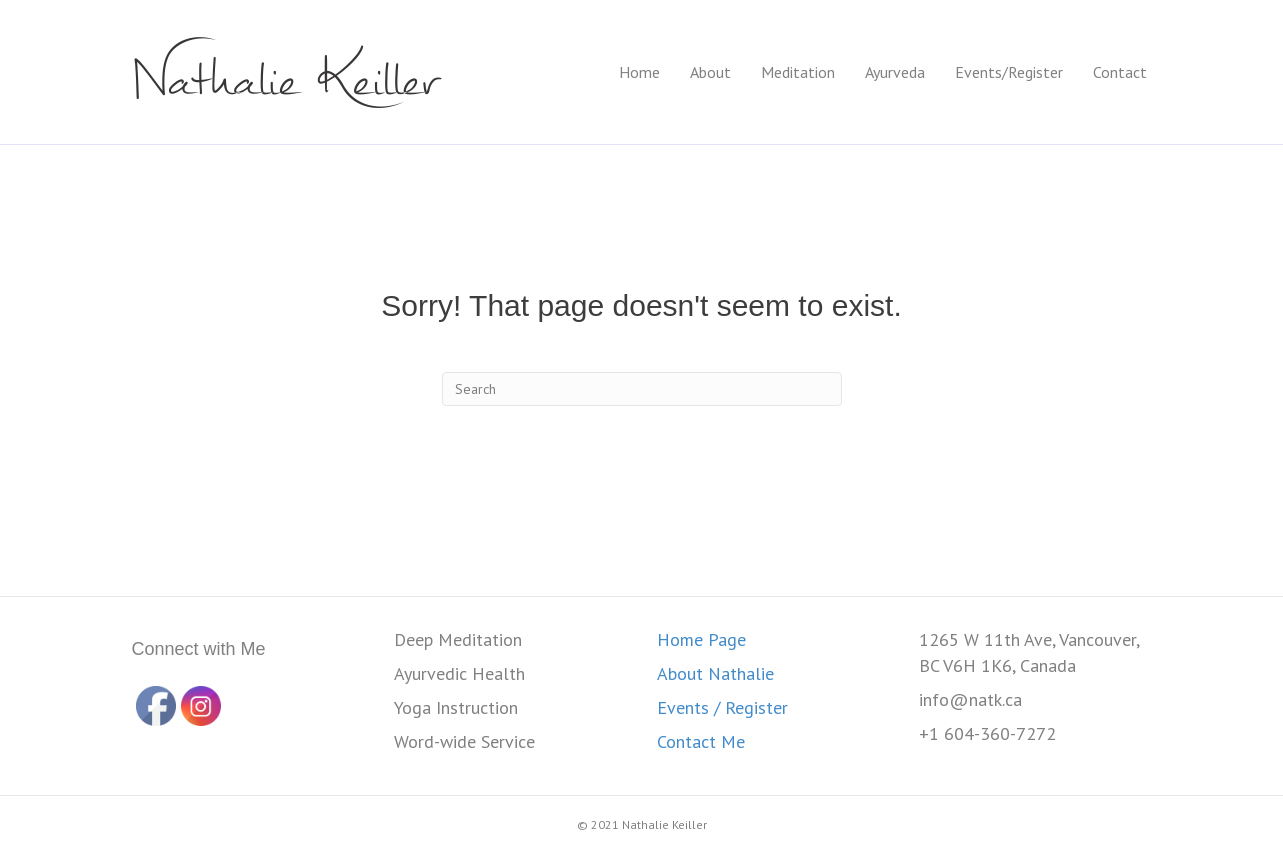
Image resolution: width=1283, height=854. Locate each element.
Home (639, 72)
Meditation (798, 72)
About (710, 72)
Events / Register (722, 707)
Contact (1120, 72)
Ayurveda (895, 72)
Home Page (701, 639)
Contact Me (701, 741)
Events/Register (1009, 72)
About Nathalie (715, 673)
